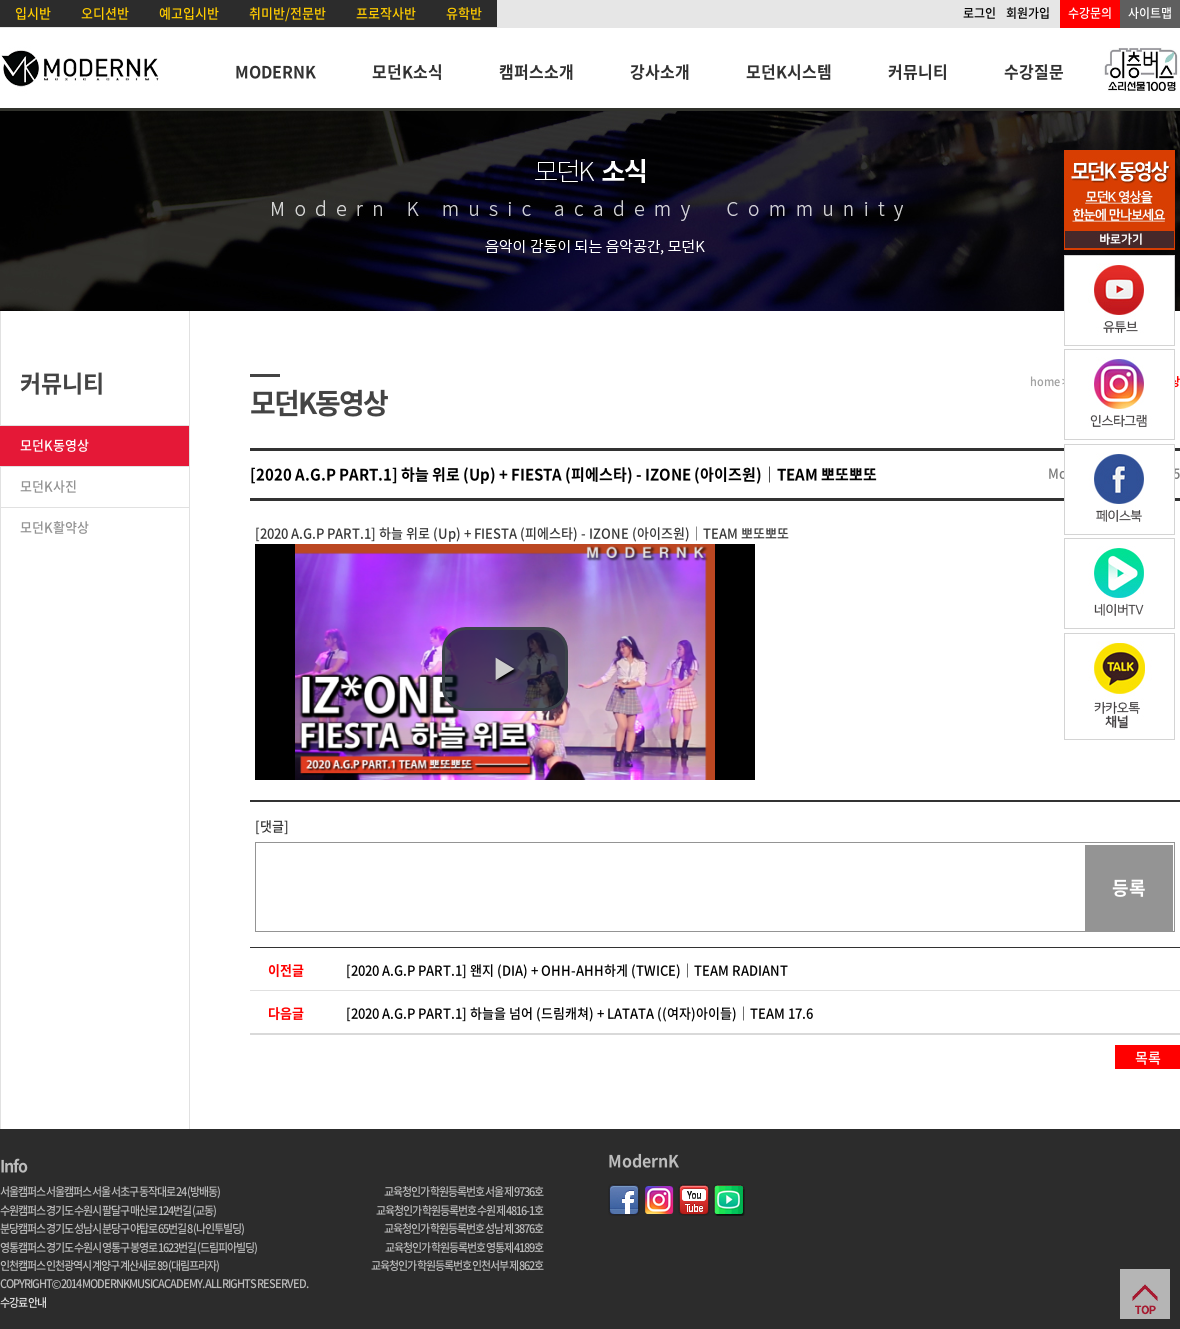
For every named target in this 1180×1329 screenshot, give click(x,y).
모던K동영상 (54, 444)
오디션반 (105, 12)
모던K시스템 (789, 71)
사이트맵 (1150, 13)
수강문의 (1090, 13)
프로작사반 (386, 12)
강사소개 (660, 71)
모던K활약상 (54, 526)
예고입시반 (189, 12)
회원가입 (1028, 13)
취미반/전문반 (287, 12)
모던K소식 (407, 71)
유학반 (464, 12)
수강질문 (1034, 71)
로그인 (979, 13)
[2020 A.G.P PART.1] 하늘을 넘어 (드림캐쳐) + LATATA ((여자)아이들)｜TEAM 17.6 (579, 1012)
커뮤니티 (918, 71)
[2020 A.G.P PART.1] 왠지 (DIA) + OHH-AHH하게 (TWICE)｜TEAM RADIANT (567, 969)
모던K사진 (48, 485)
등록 (1129, 887)
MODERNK (275, 71)
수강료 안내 (23, 1302)
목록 (1148, 1057)
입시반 (33, 12)
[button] (505, 669)
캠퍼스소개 (536, 71)
